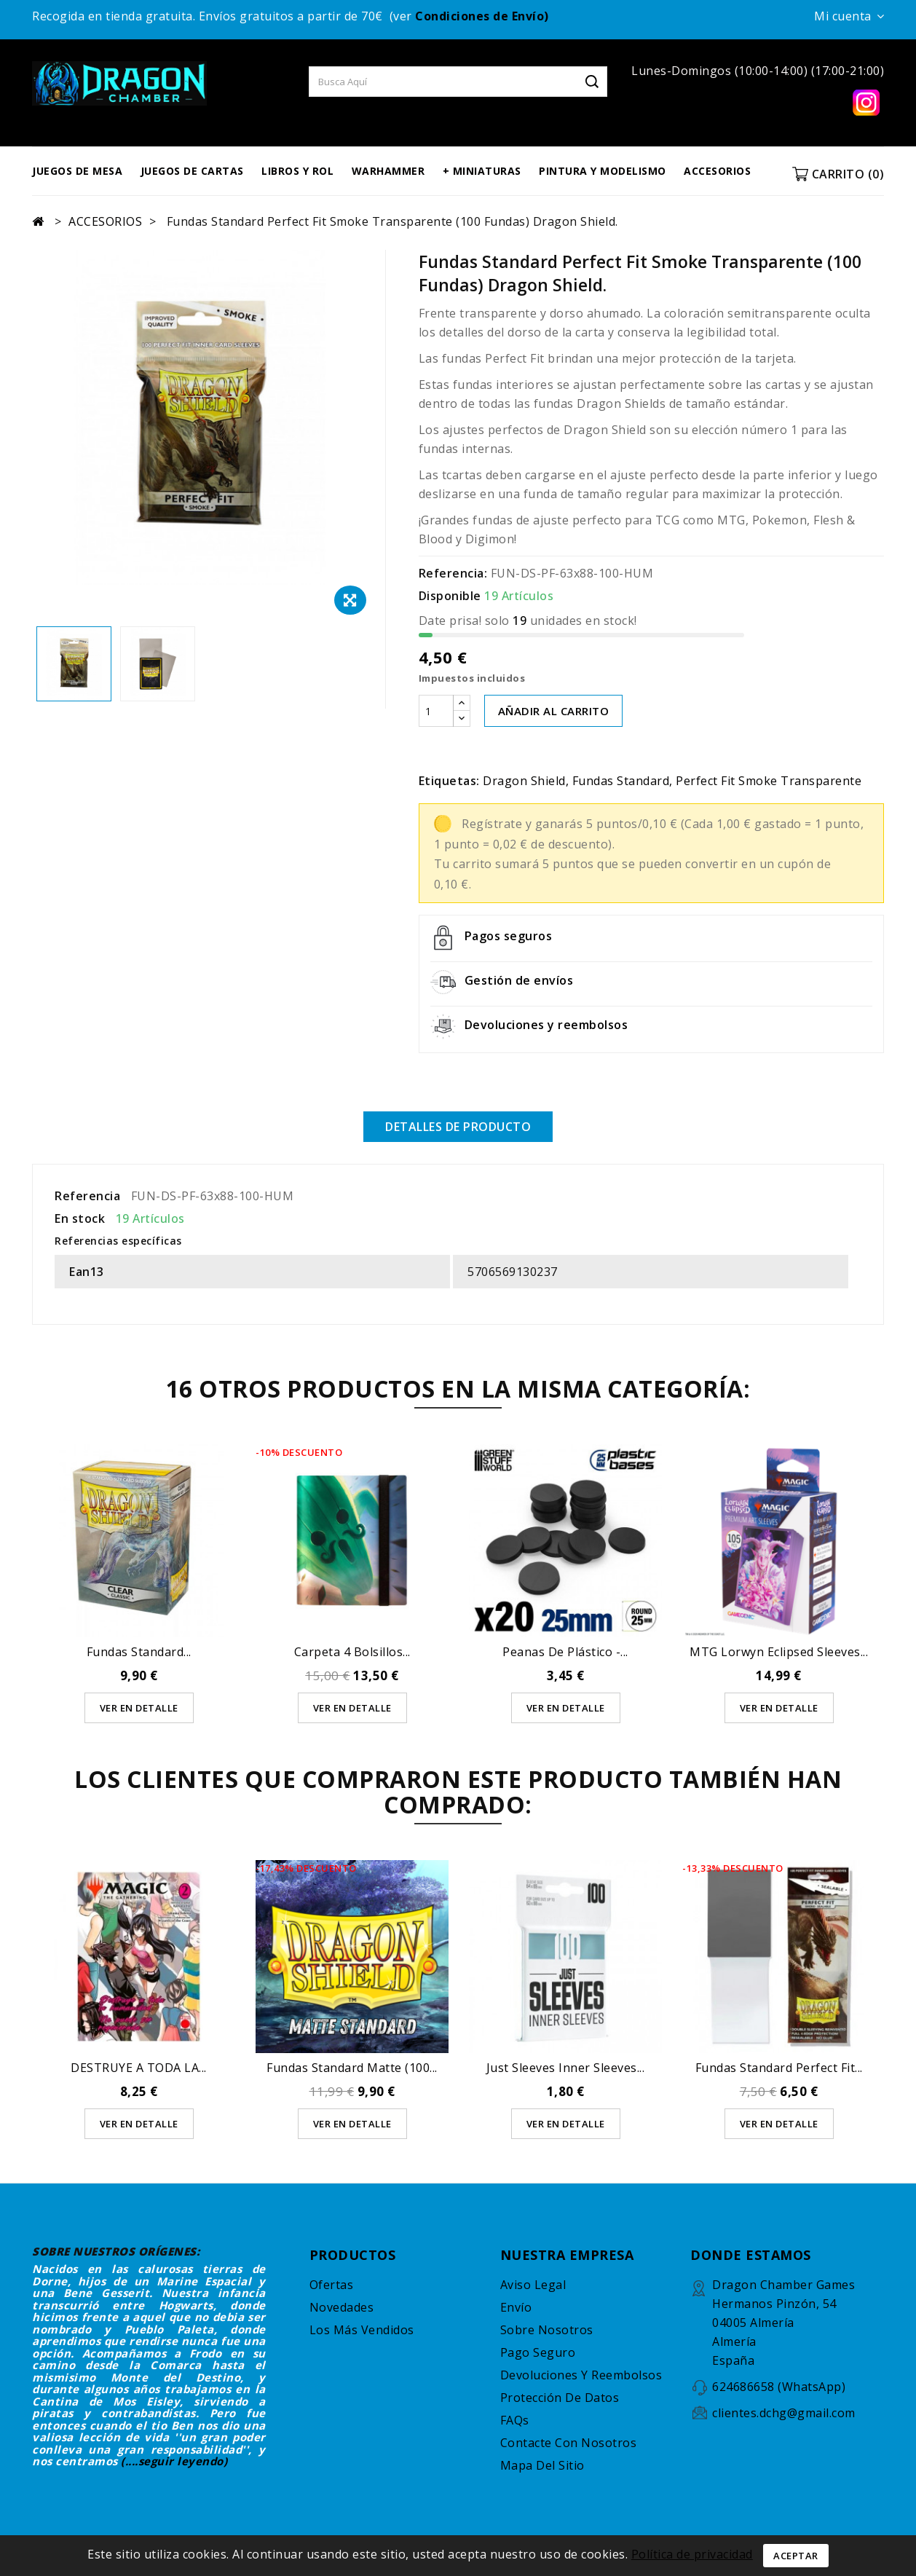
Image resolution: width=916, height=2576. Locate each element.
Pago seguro (538, 2352)
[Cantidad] (436, 711)
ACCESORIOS (717, 171)
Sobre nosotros (546, 2330)
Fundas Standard (621, 781)
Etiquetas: (449, 781)
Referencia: (453, 573)
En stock (80, 1218)
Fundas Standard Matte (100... (352, 2068)
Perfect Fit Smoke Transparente (768, 781)
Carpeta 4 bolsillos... (352, 1652)
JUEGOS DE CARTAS (192, 171)
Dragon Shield (524, 781)
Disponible (450, 596)
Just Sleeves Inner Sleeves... (565, 2068)
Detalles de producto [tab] (458, 1127)
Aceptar (795, 2555)
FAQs (514, 2420)
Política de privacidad (692, 2554)
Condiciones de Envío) (482, 16)
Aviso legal (533, 2285)
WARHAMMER (388, 171)
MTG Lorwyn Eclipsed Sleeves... (779, 1652)
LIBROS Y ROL (297, 171)
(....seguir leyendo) (174, 2461)
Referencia (87, 1196)
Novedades (341, 2307)
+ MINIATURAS (482, 171)
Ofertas (331, 2285)
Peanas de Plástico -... (565, 1652)
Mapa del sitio (542, 2465)
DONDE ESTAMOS (750, 2255)
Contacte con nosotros (568, 2443)
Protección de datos (560, 2398)
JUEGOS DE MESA (77, 171)
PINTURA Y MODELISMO (602, 171)
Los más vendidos (361, 2330)
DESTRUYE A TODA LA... (139, 2068)
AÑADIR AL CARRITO (553, 711)
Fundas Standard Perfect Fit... (779, 2068)
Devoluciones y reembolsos (581, 2375)
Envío (516, 2307)
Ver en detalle (139, 1707)
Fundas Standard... (139, 1652)
